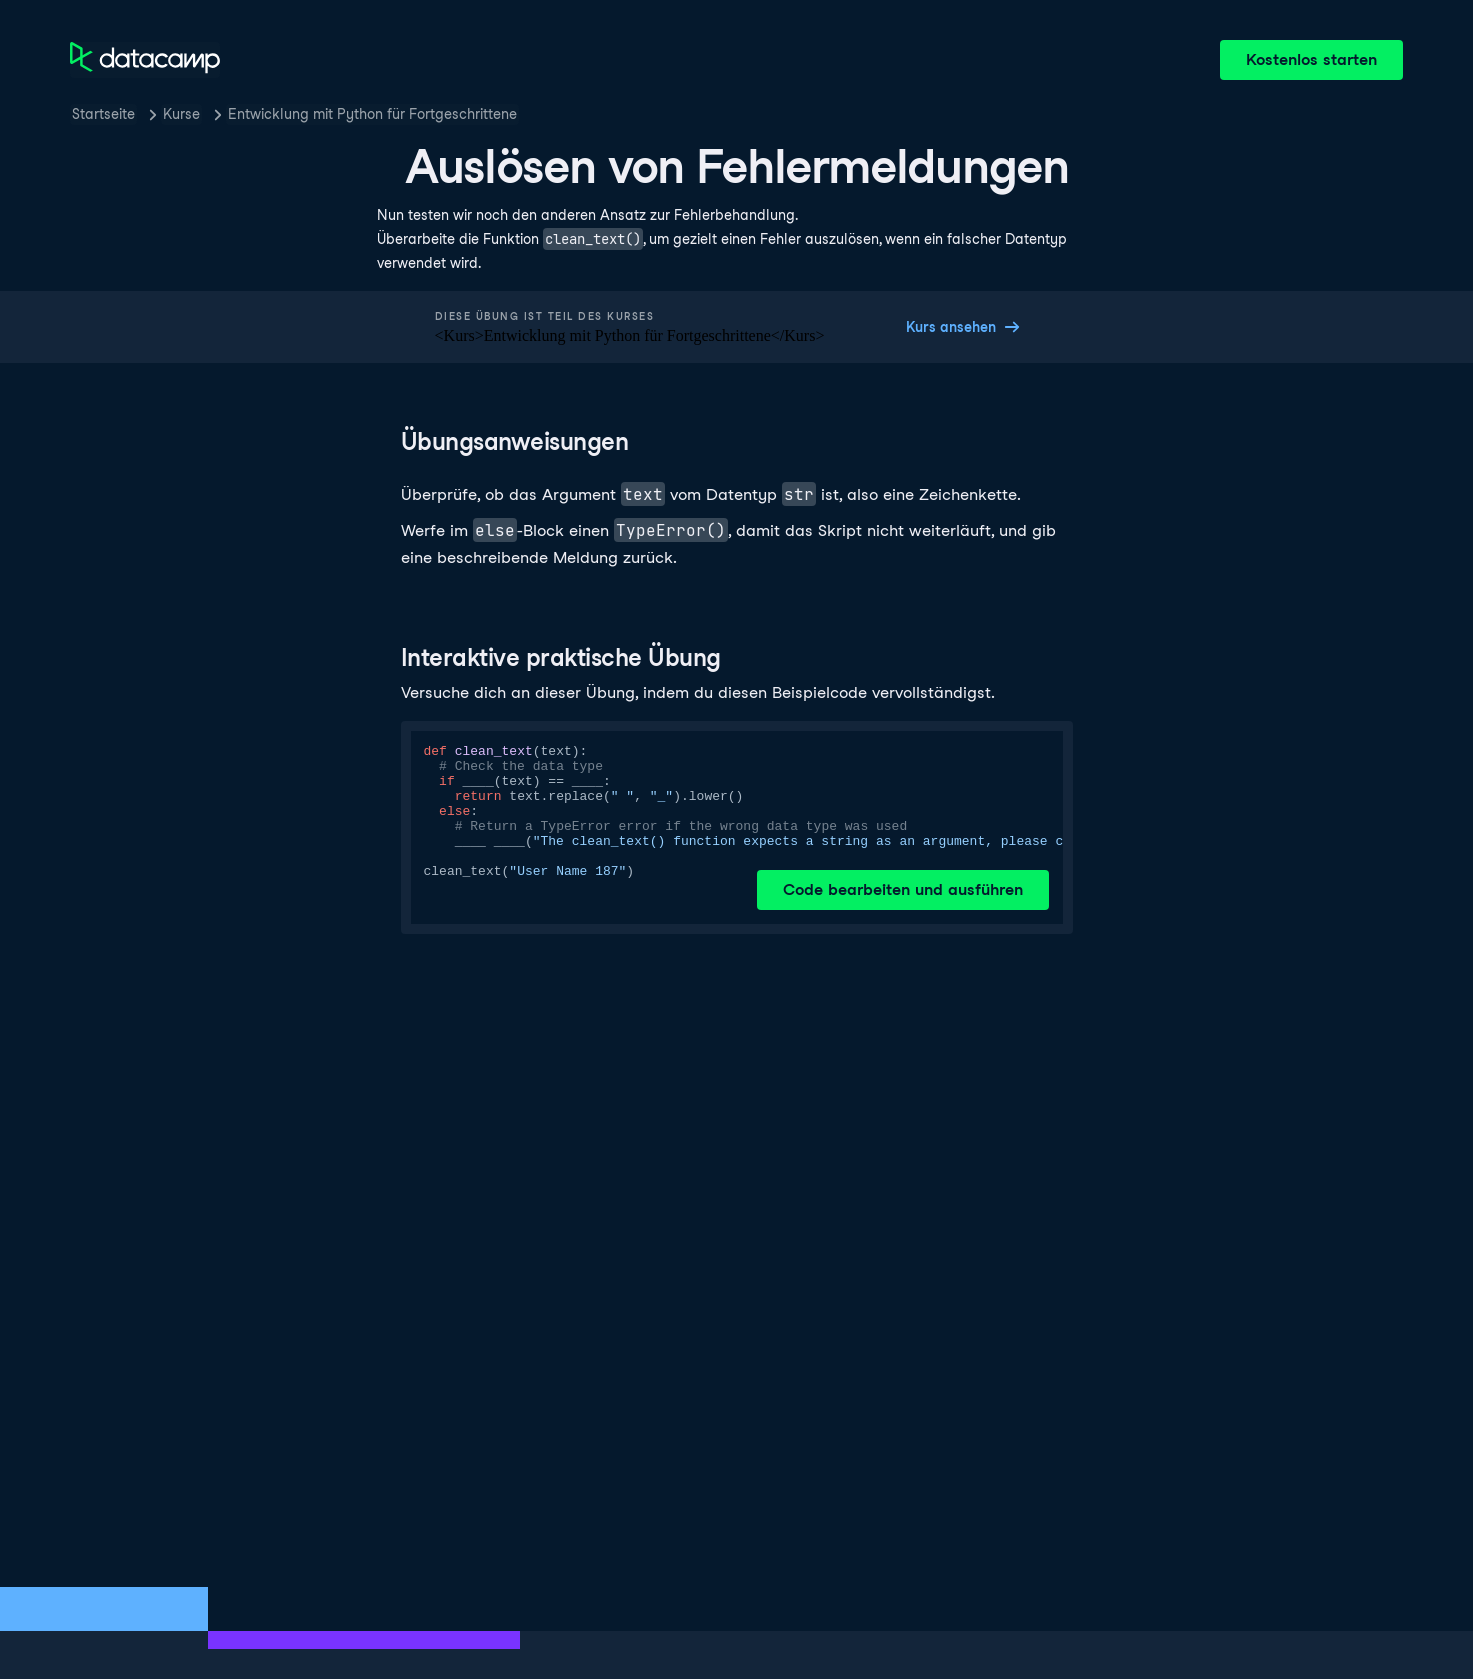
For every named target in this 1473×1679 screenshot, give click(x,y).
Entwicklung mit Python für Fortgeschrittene (372, 114)
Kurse (181, 114)
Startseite (103, 114)
